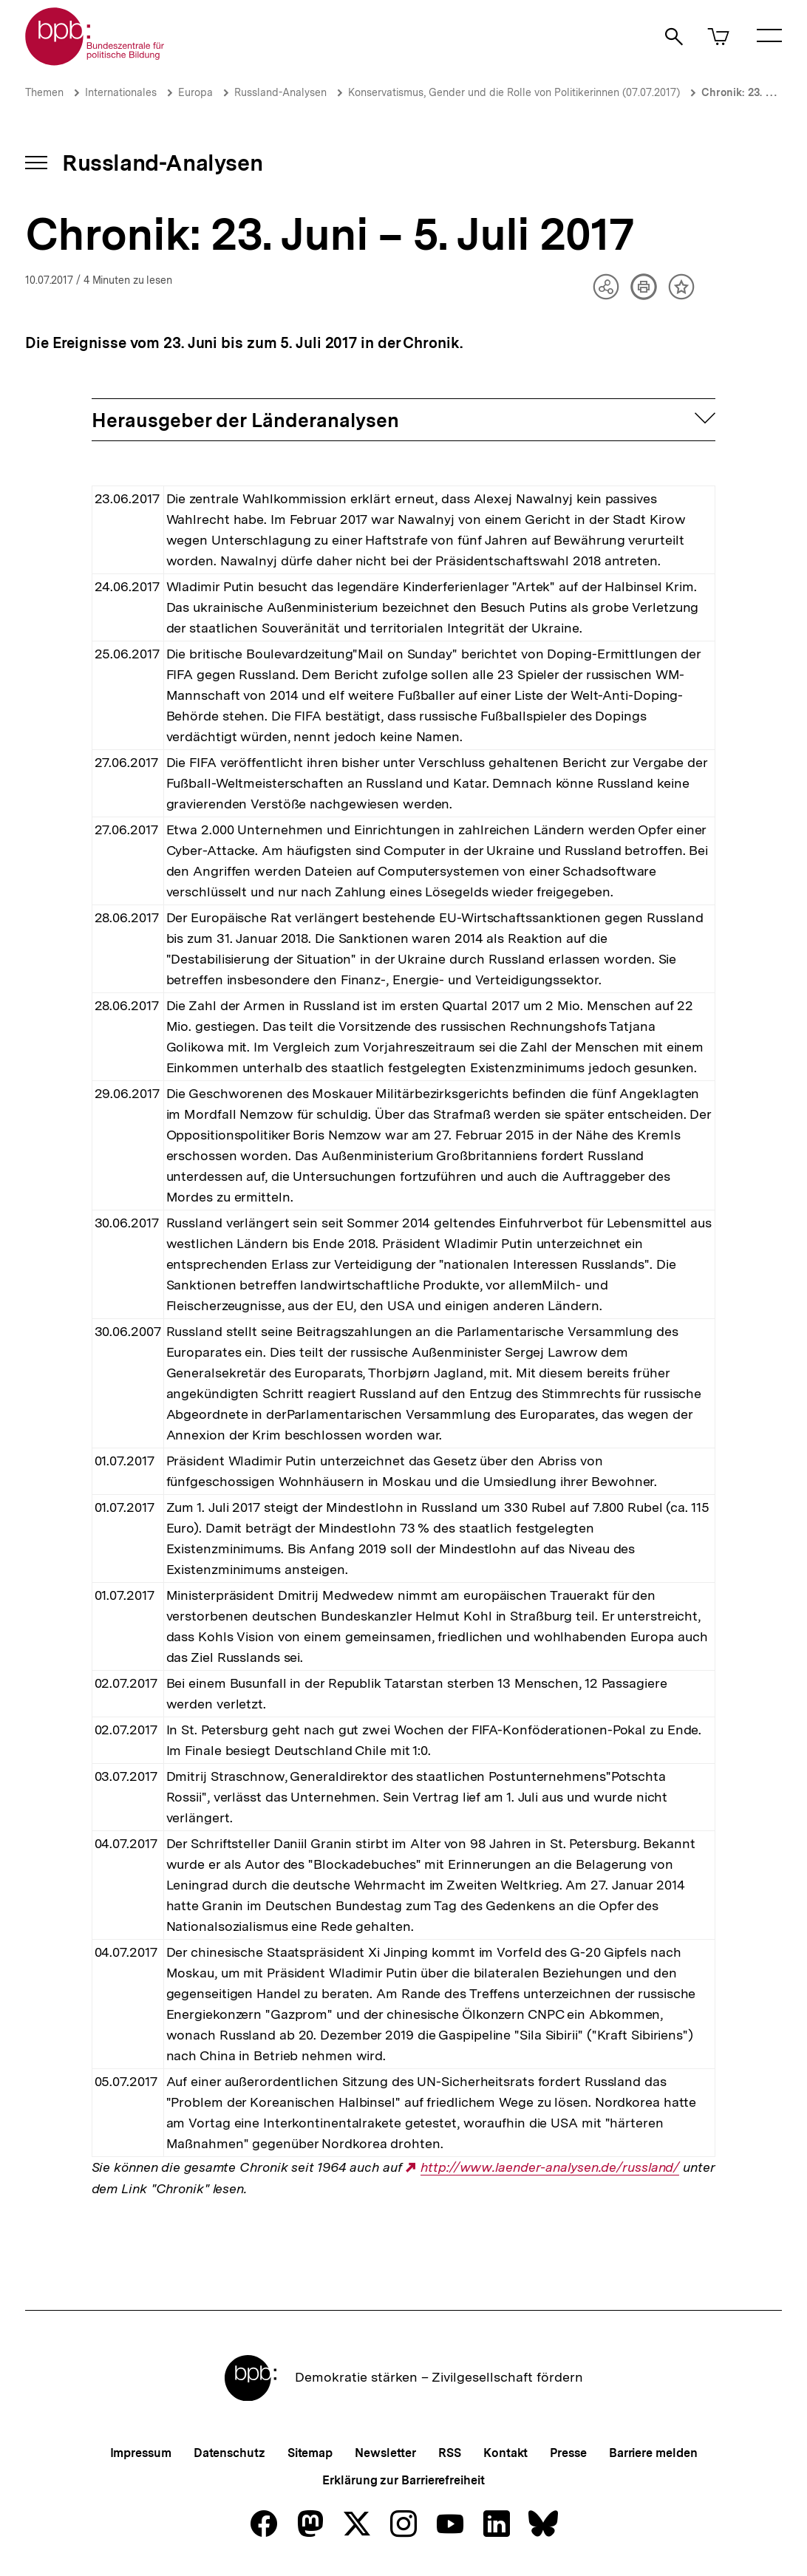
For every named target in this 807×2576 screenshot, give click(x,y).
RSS (449, 2453)
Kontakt (505, 2453)
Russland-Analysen (280, 92)
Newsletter (385, 2453)
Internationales (121, 92)
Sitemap (310, 2453)
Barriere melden (653, 2453)
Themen (44, 92)
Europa (195, 92)
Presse (568, 2453)
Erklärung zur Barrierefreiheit (403, 2480)
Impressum (140, 2453)
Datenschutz (229, 2453)
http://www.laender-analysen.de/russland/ (549, 2167)
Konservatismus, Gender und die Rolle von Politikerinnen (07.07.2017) (514, 92)
